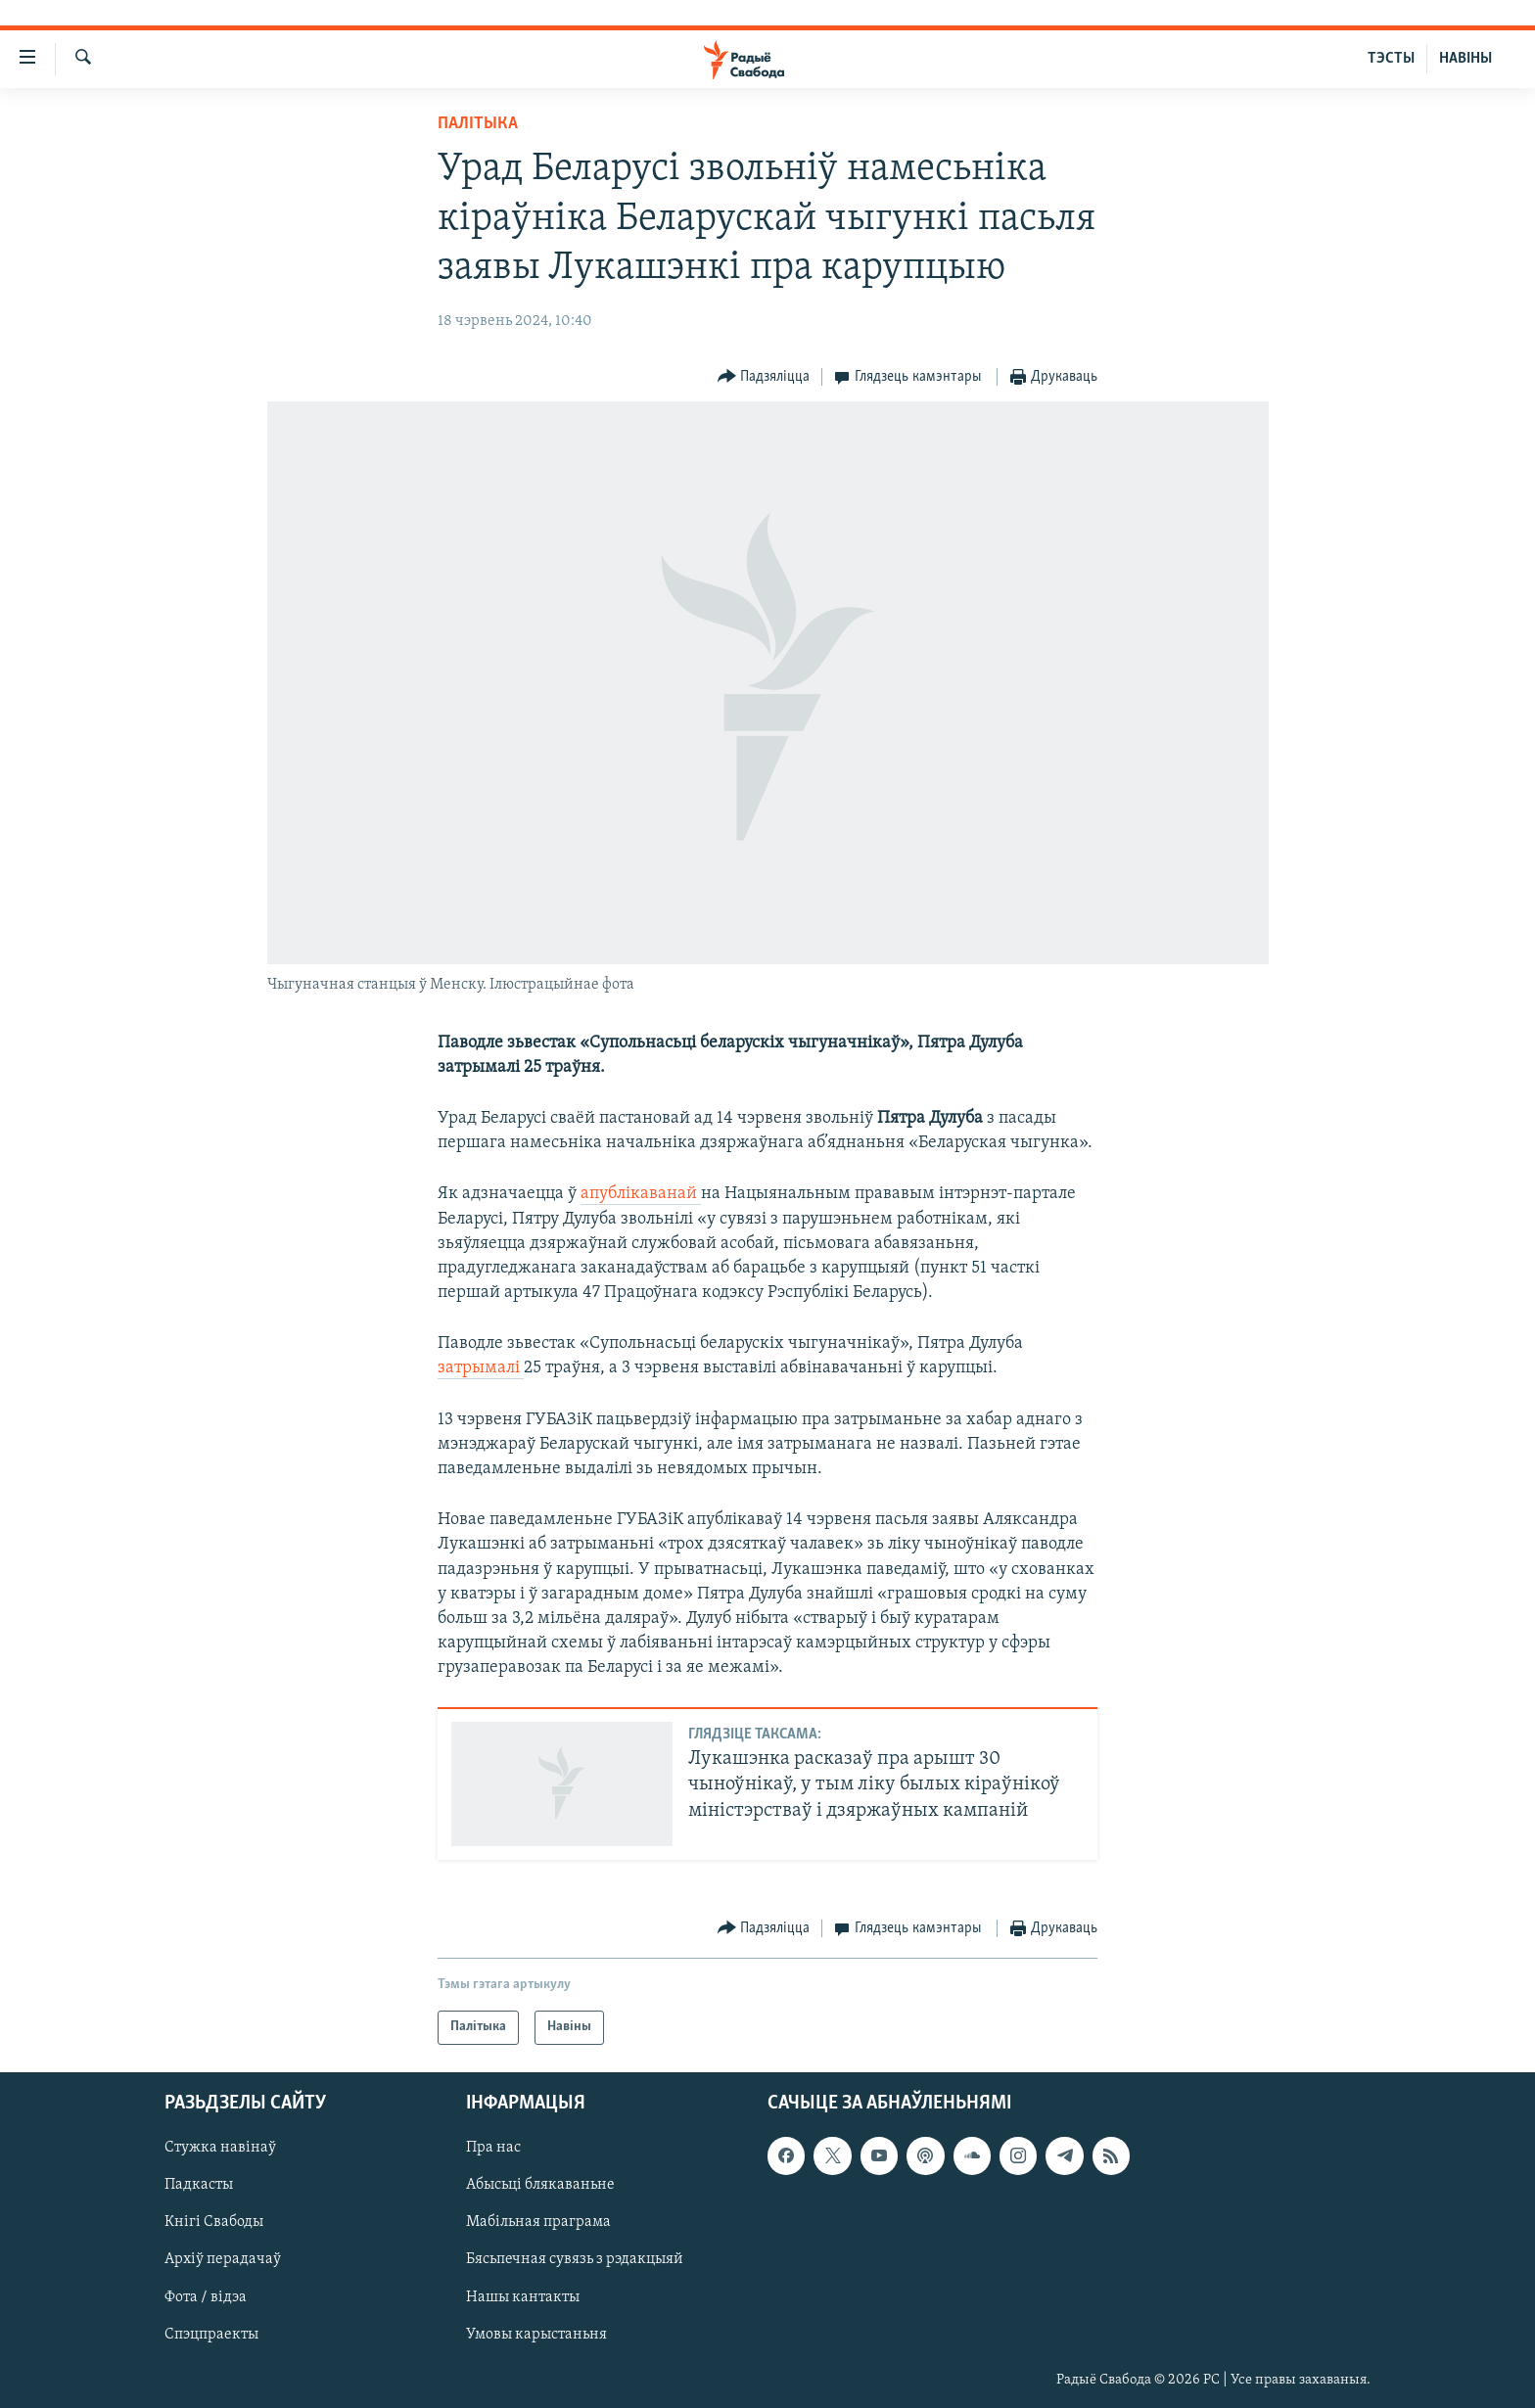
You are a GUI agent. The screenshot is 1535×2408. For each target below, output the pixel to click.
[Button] (764, 377)
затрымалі (481, 1368)
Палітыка (478, 124)
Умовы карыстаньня (536, 2334)
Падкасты (198, 2185)
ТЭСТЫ (1391, 59)
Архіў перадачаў (222, 2259)
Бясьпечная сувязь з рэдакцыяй (574, 2259)
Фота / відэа (205, 2296)
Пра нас (493, 2147)
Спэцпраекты (211, 2334)
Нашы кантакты (523, 2296)
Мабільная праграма (538, 2222)
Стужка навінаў (220, 2147)
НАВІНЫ (1465, 59)
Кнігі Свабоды (213, 2222)
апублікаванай (641, 1193)
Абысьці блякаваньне (540, 2185)
